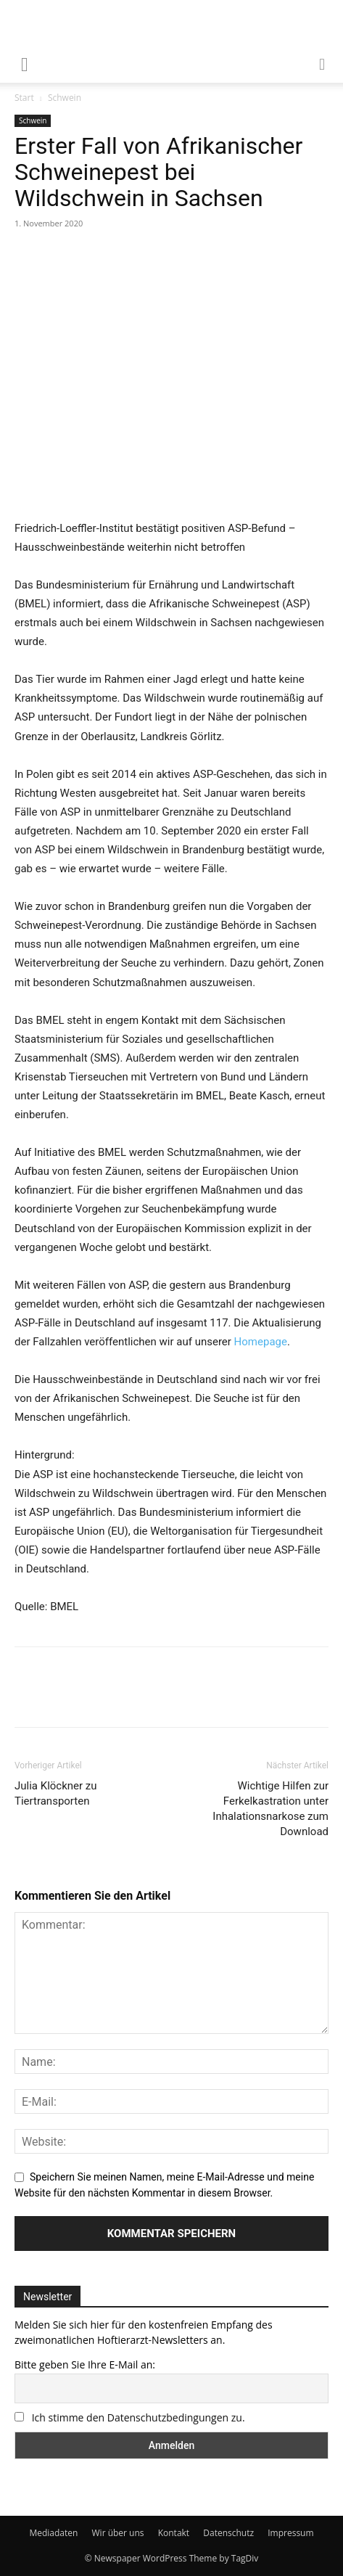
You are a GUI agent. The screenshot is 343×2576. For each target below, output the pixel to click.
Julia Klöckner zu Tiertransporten (56, 1793)
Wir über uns (118, 2533)
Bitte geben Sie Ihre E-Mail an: (85, 2364)
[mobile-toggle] (24, 63)
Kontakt (173, 2533)
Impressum (290, 2533)
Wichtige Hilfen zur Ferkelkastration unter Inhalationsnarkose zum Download (270, 1808)
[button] (322, 63)
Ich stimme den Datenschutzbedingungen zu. (138, 2417)
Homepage (260, 1341)
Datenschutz (228, 2533)
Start (24, 97)
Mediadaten (53, 2533)
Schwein (64, 97)
